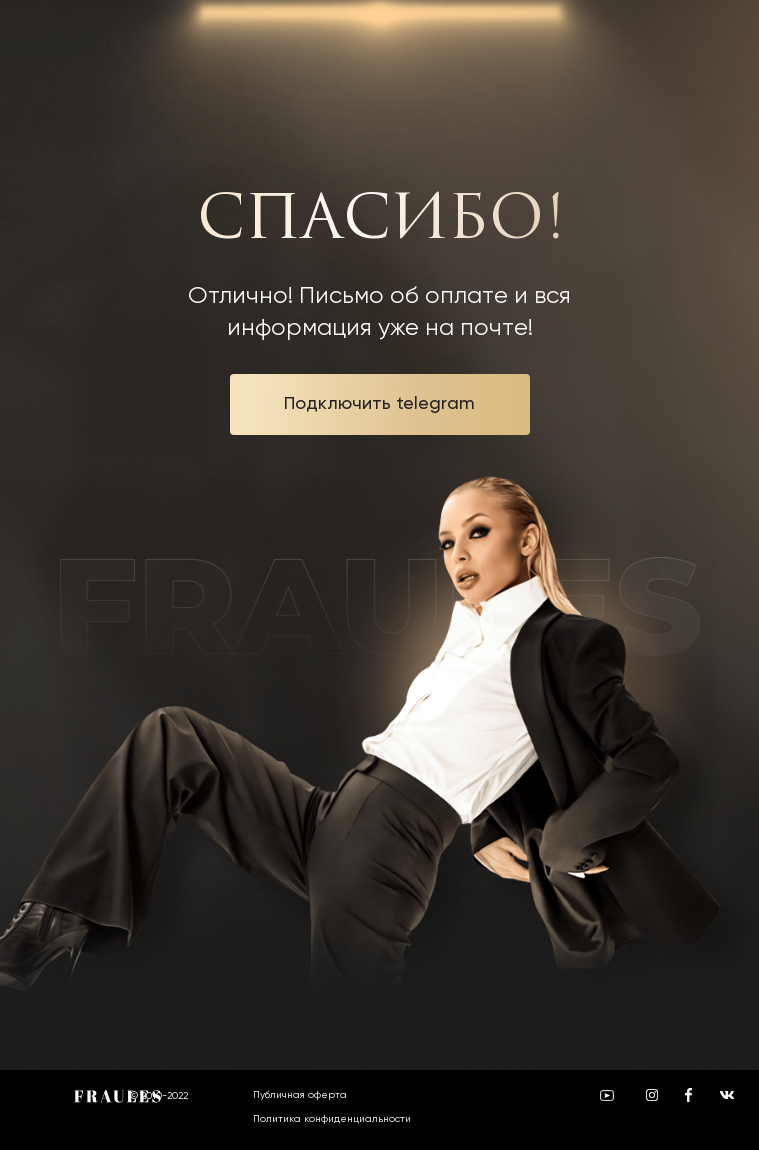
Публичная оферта (300, 1094)
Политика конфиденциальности (332, 1118)
